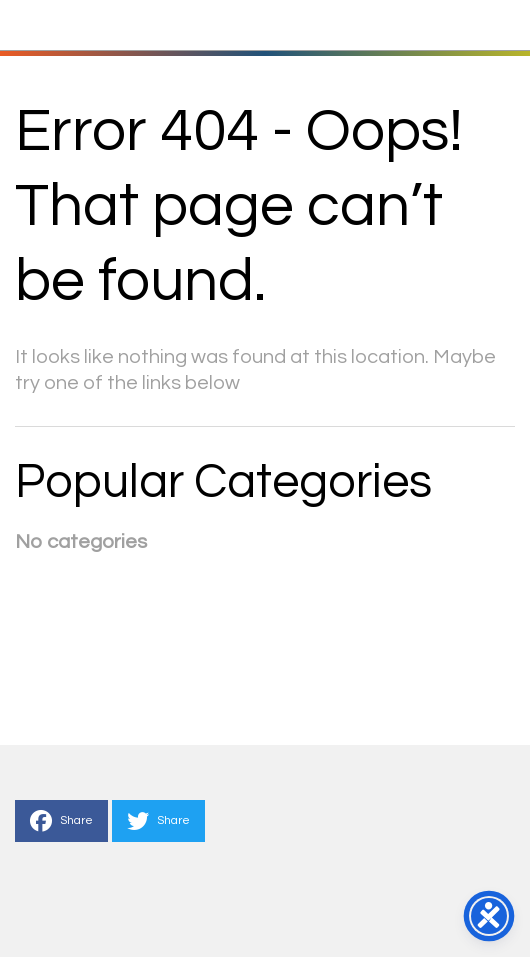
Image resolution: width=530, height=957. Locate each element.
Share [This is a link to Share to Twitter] (158, 821)
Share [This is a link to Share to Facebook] (61, 821)
